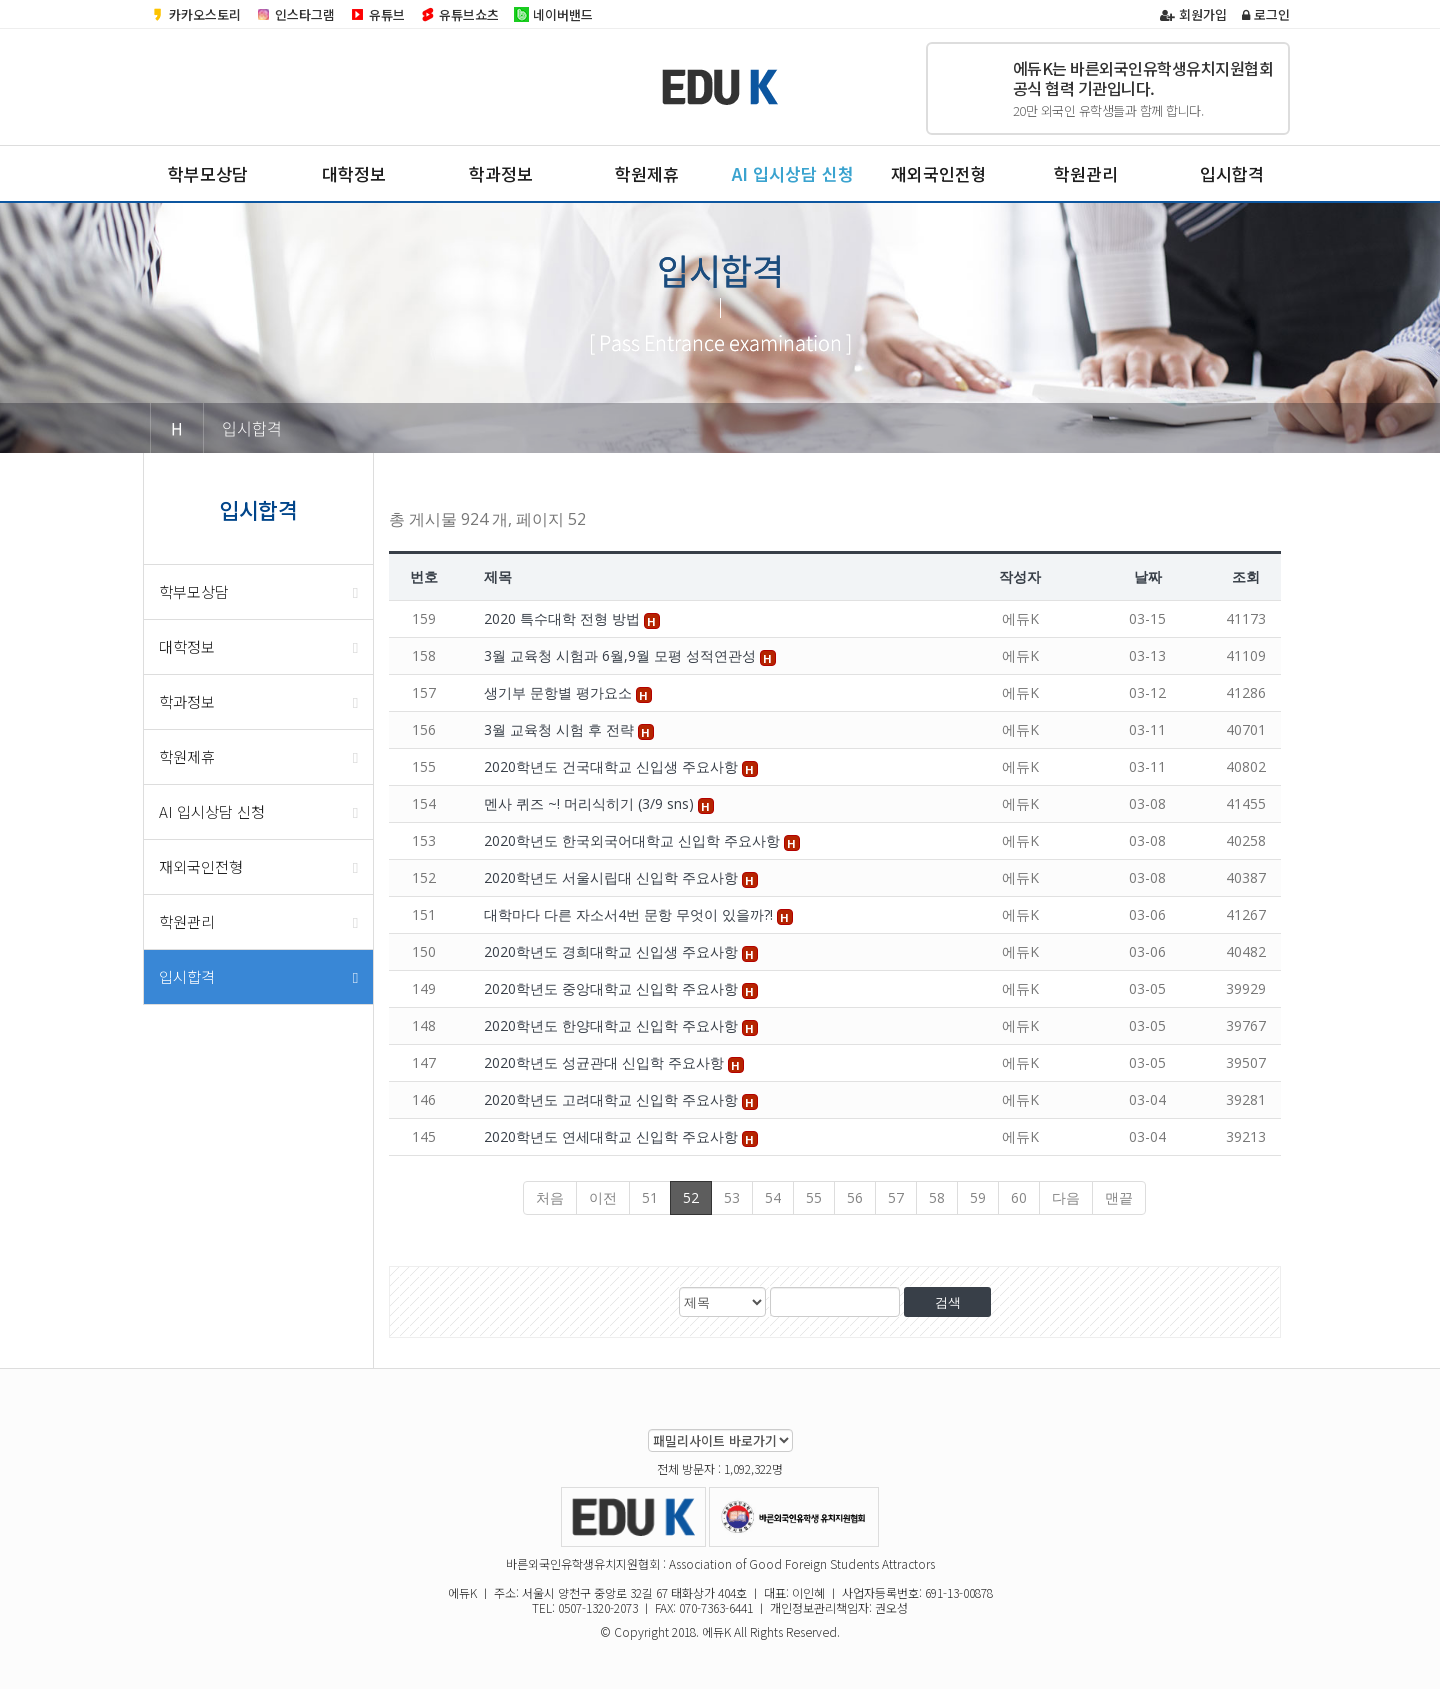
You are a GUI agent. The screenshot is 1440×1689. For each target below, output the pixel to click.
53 (732, 1197)
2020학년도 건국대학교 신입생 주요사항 (613, 766)
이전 (603, 1197)
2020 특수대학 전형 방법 (564, 618)
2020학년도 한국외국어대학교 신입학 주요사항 (634, 840)
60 (1019, 1197)
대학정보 (354, 173)
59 (978, 1197)
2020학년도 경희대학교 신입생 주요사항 (613, 951)
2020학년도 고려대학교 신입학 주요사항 (613, 1099)
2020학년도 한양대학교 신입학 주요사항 (613, 1025)
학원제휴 (647, 173)
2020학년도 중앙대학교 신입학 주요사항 (613, 988)
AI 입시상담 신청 (793, 173)
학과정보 (501, 173)
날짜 (1148, 576)
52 (691, 1197)
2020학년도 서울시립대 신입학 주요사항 (613, 877)
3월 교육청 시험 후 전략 (561, 729)
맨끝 (1119, 1197)
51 (650, 1197)
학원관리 (1086, 173)
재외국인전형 (939, 173)
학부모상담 (208, 173)
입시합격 (1232, 173)
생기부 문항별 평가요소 (560, 692)
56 (855, 1197)
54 (773, 1197)
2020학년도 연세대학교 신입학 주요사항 (613, 1136)
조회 (1246, 576)
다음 (1066, 1197)
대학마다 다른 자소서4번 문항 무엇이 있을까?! (630, 914)
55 (814, 1197)
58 (937, 1197)
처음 (550, 1197)
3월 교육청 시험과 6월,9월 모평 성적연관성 (622, 655)
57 (896, 1197)
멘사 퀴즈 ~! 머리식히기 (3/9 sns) (591, 803)
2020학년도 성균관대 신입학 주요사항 (606, 1062)
